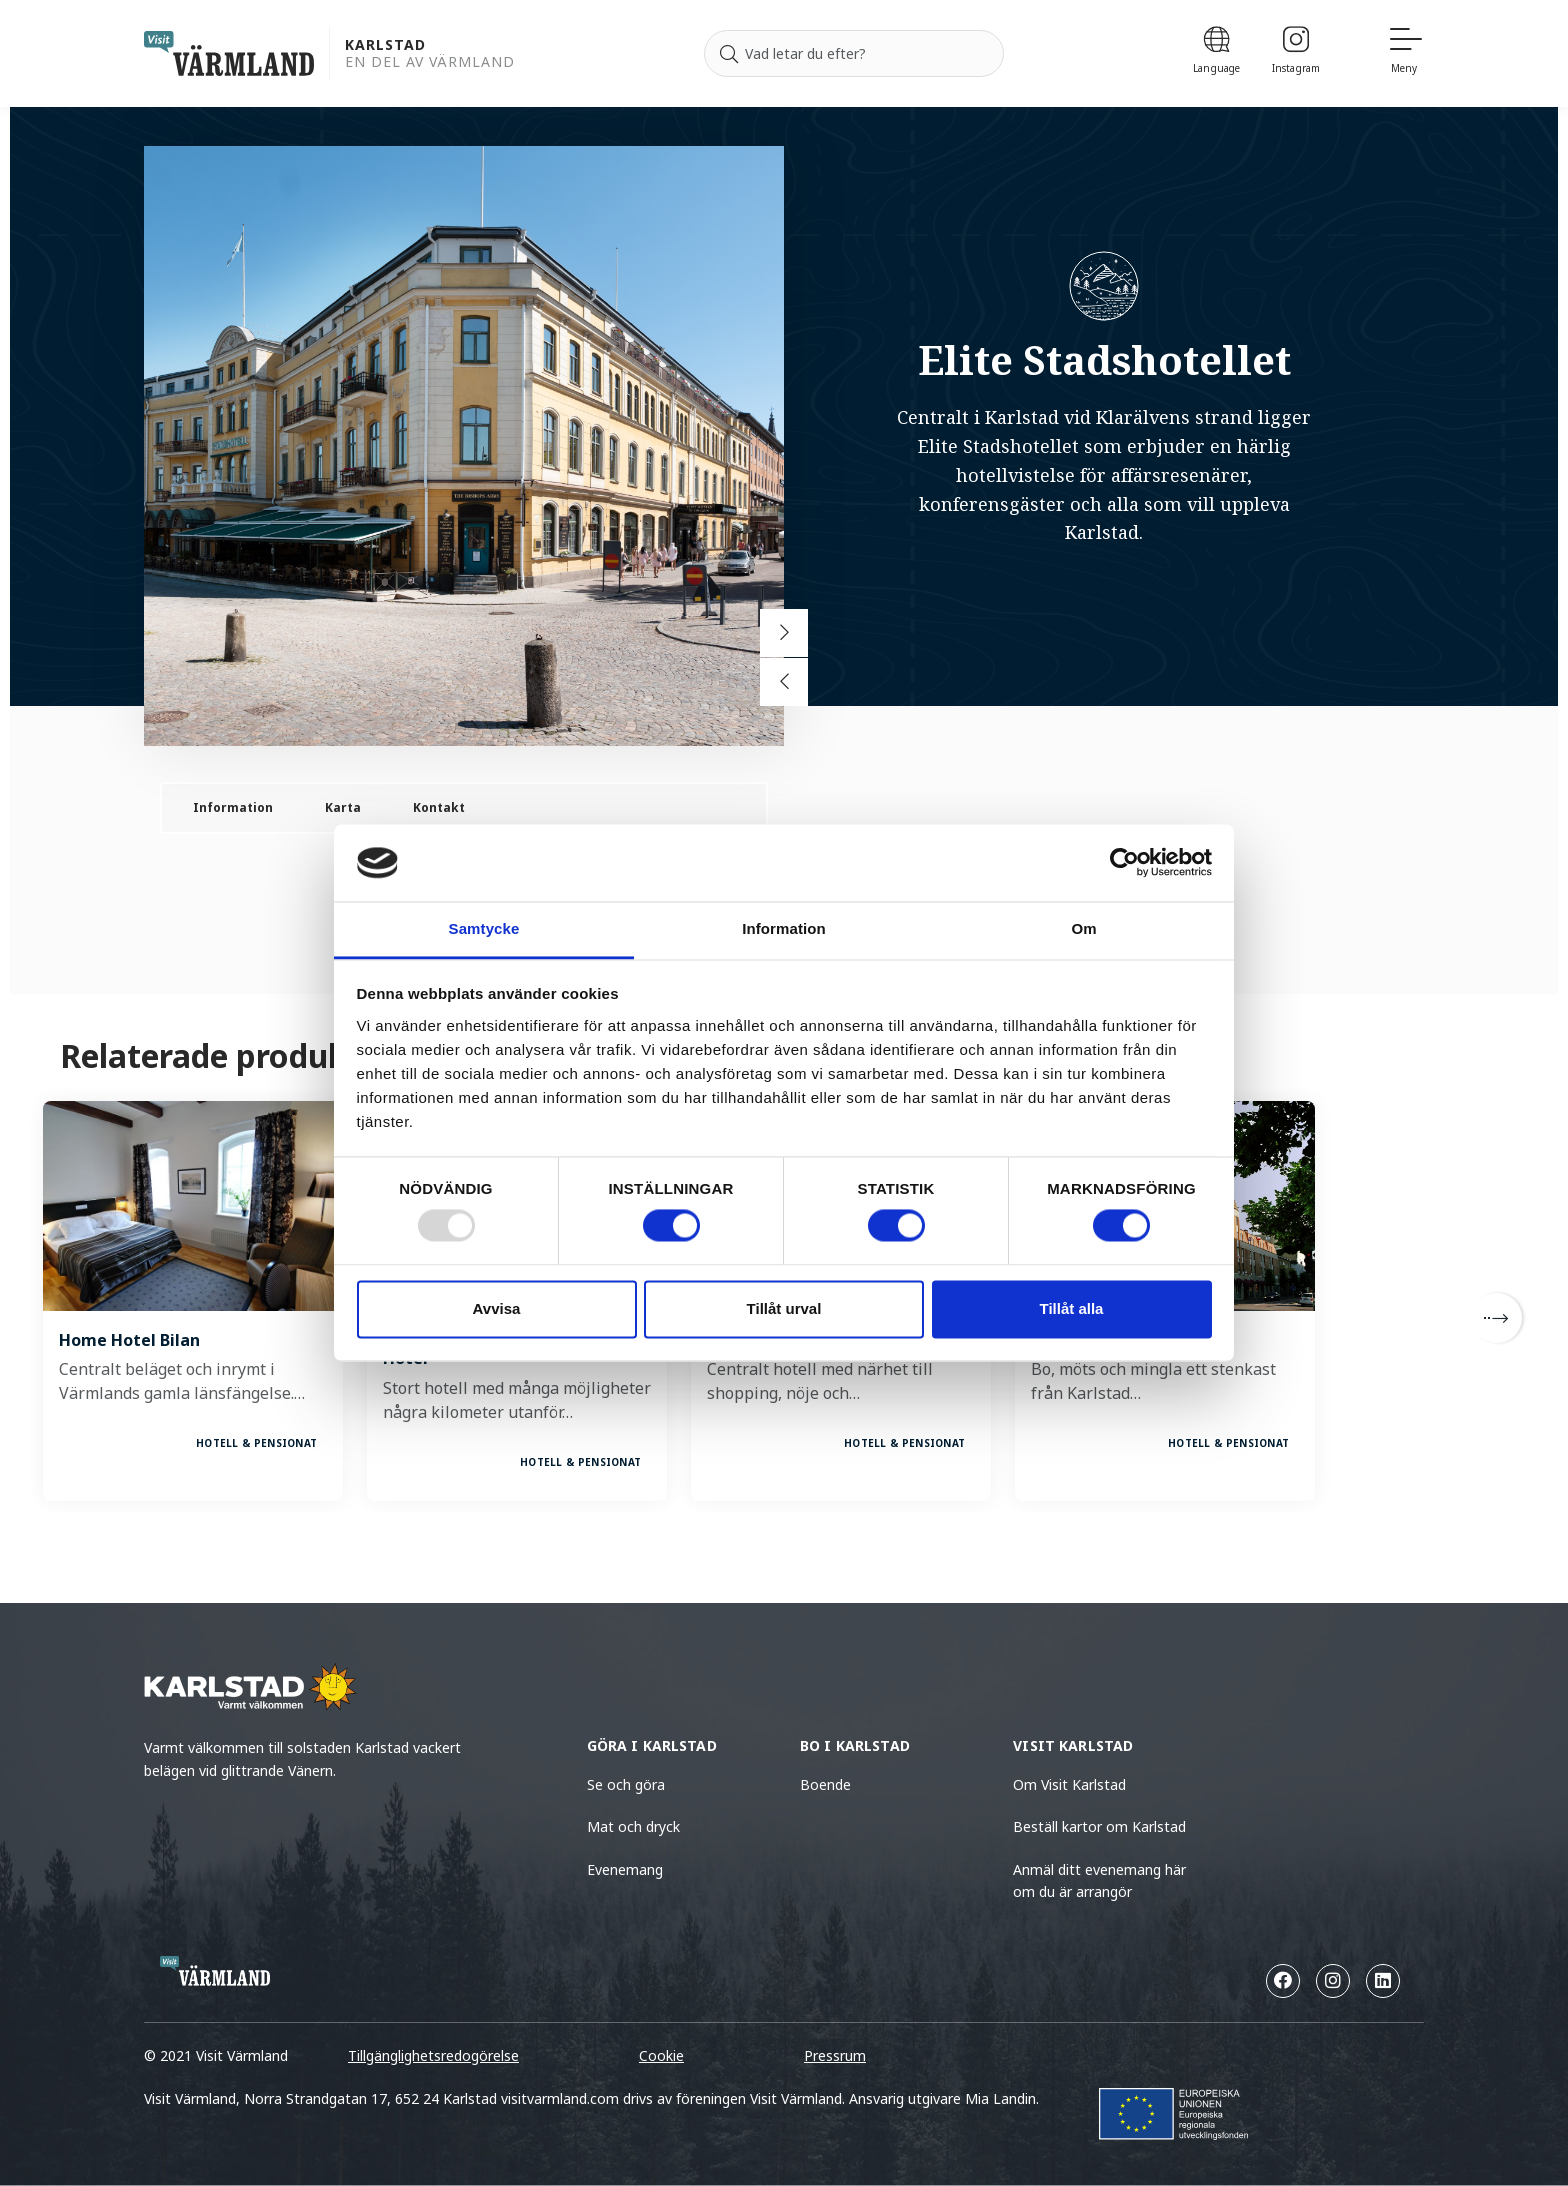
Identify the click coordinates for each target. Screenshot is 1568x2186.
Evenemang (625, 1869)
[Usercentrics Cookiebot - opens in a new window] (1124, 863)
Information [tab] (784, 928)
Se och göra (626, 1784)
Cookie (661, 2055)
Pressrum (835, 2055)
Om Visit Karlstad (1069, 1784)
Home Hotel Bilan (129, 1340)
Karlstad (385, 45)
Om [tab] (1083, 928)
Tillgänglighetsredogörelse (433, 2055)
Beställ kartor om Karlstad (1099, 1826)
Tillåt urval (784, 1308)
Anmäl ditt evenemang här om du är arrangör (1099, 1880)
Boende (825, 1784)
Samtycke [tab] (484, 928)
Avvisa (497, 1308)
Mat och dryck (633, 1826)
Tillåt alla (1072, 1308)
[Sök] (729, 54)
